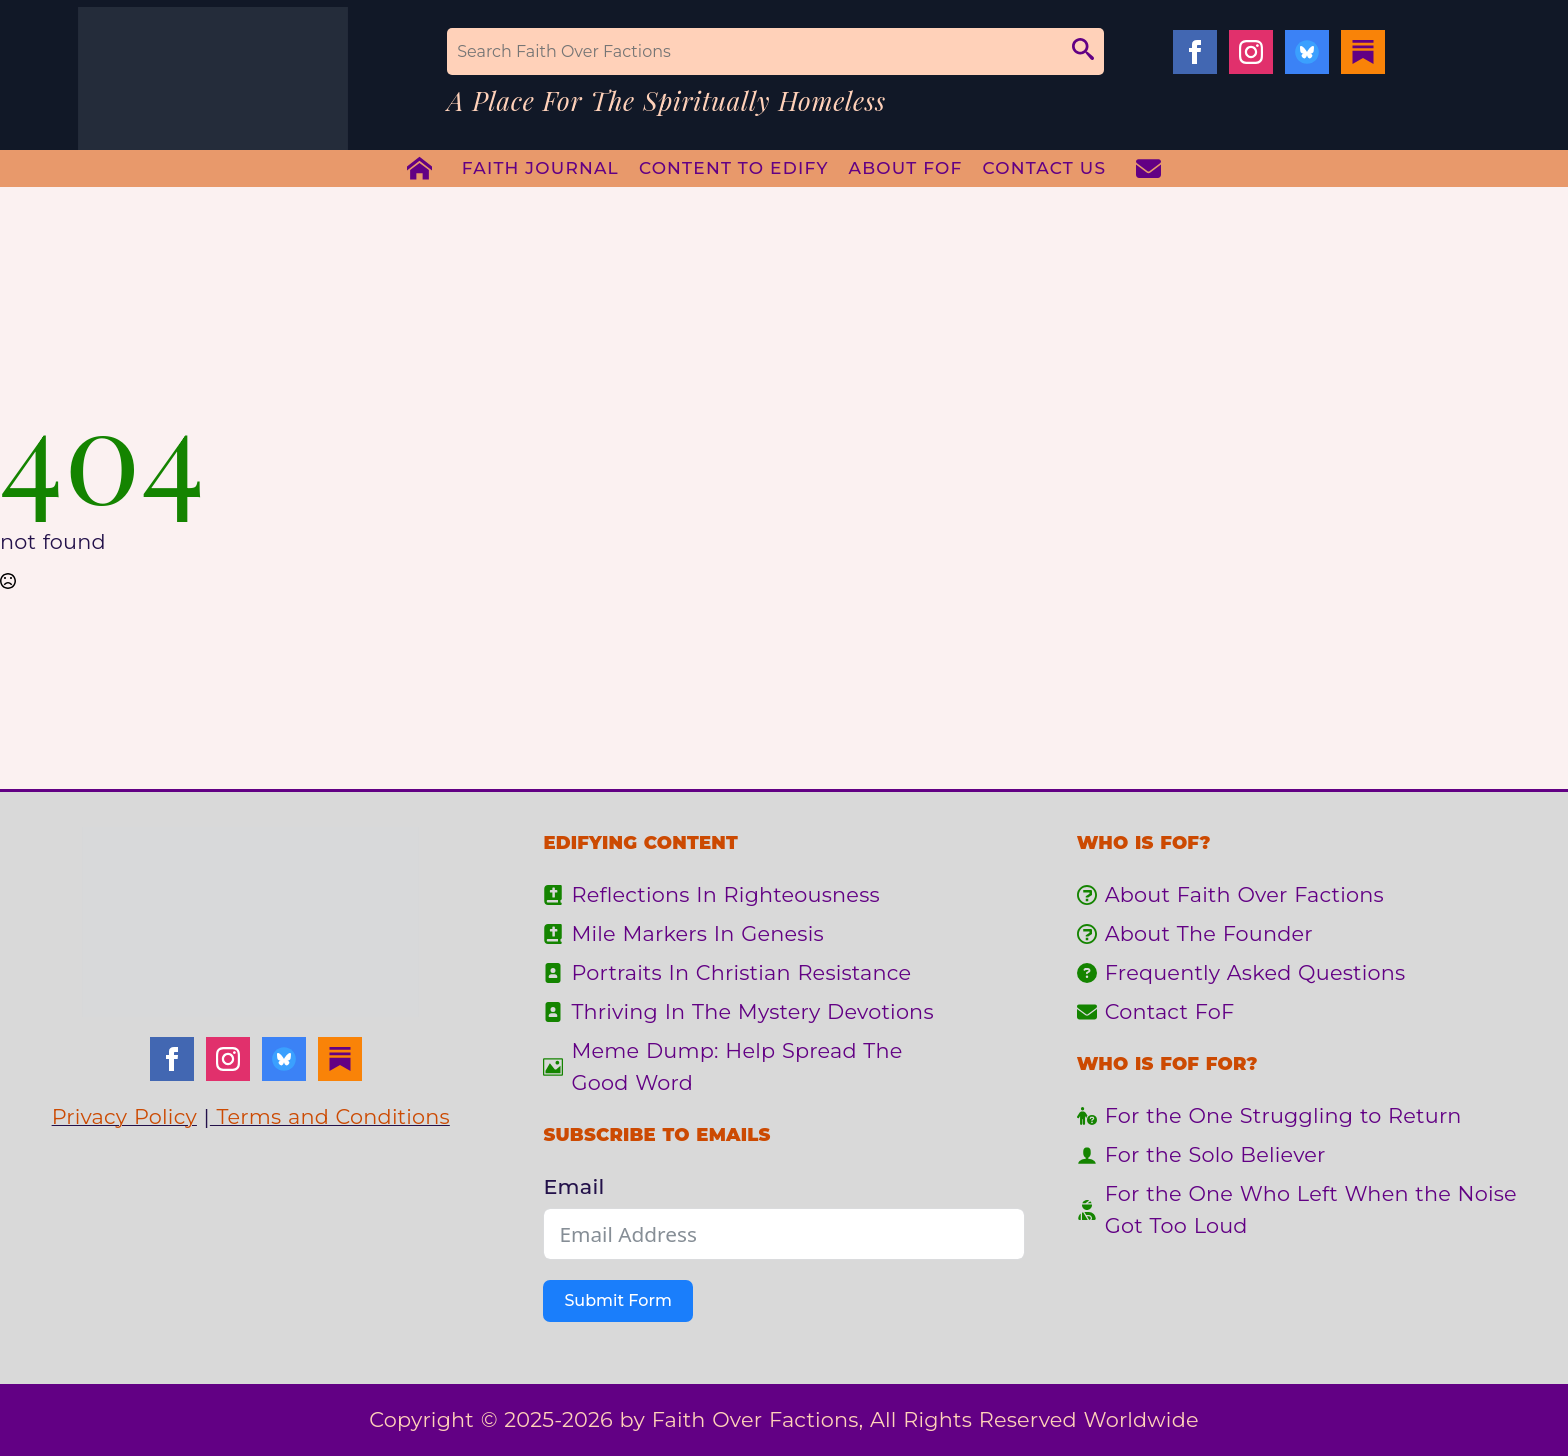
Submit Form (617, 1300)
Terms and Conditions (330, 1116)
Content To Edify (734, 168)
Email (573, 1186)
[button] (1083, 51)
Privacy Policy (124, 1116)
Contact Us (1045, 168)
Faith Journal (540, 168)
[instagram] (1251, 52)
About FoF (906, 168)
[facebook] (1195, 52)
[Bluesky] (1307, 52)
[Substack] (1363, 52)
